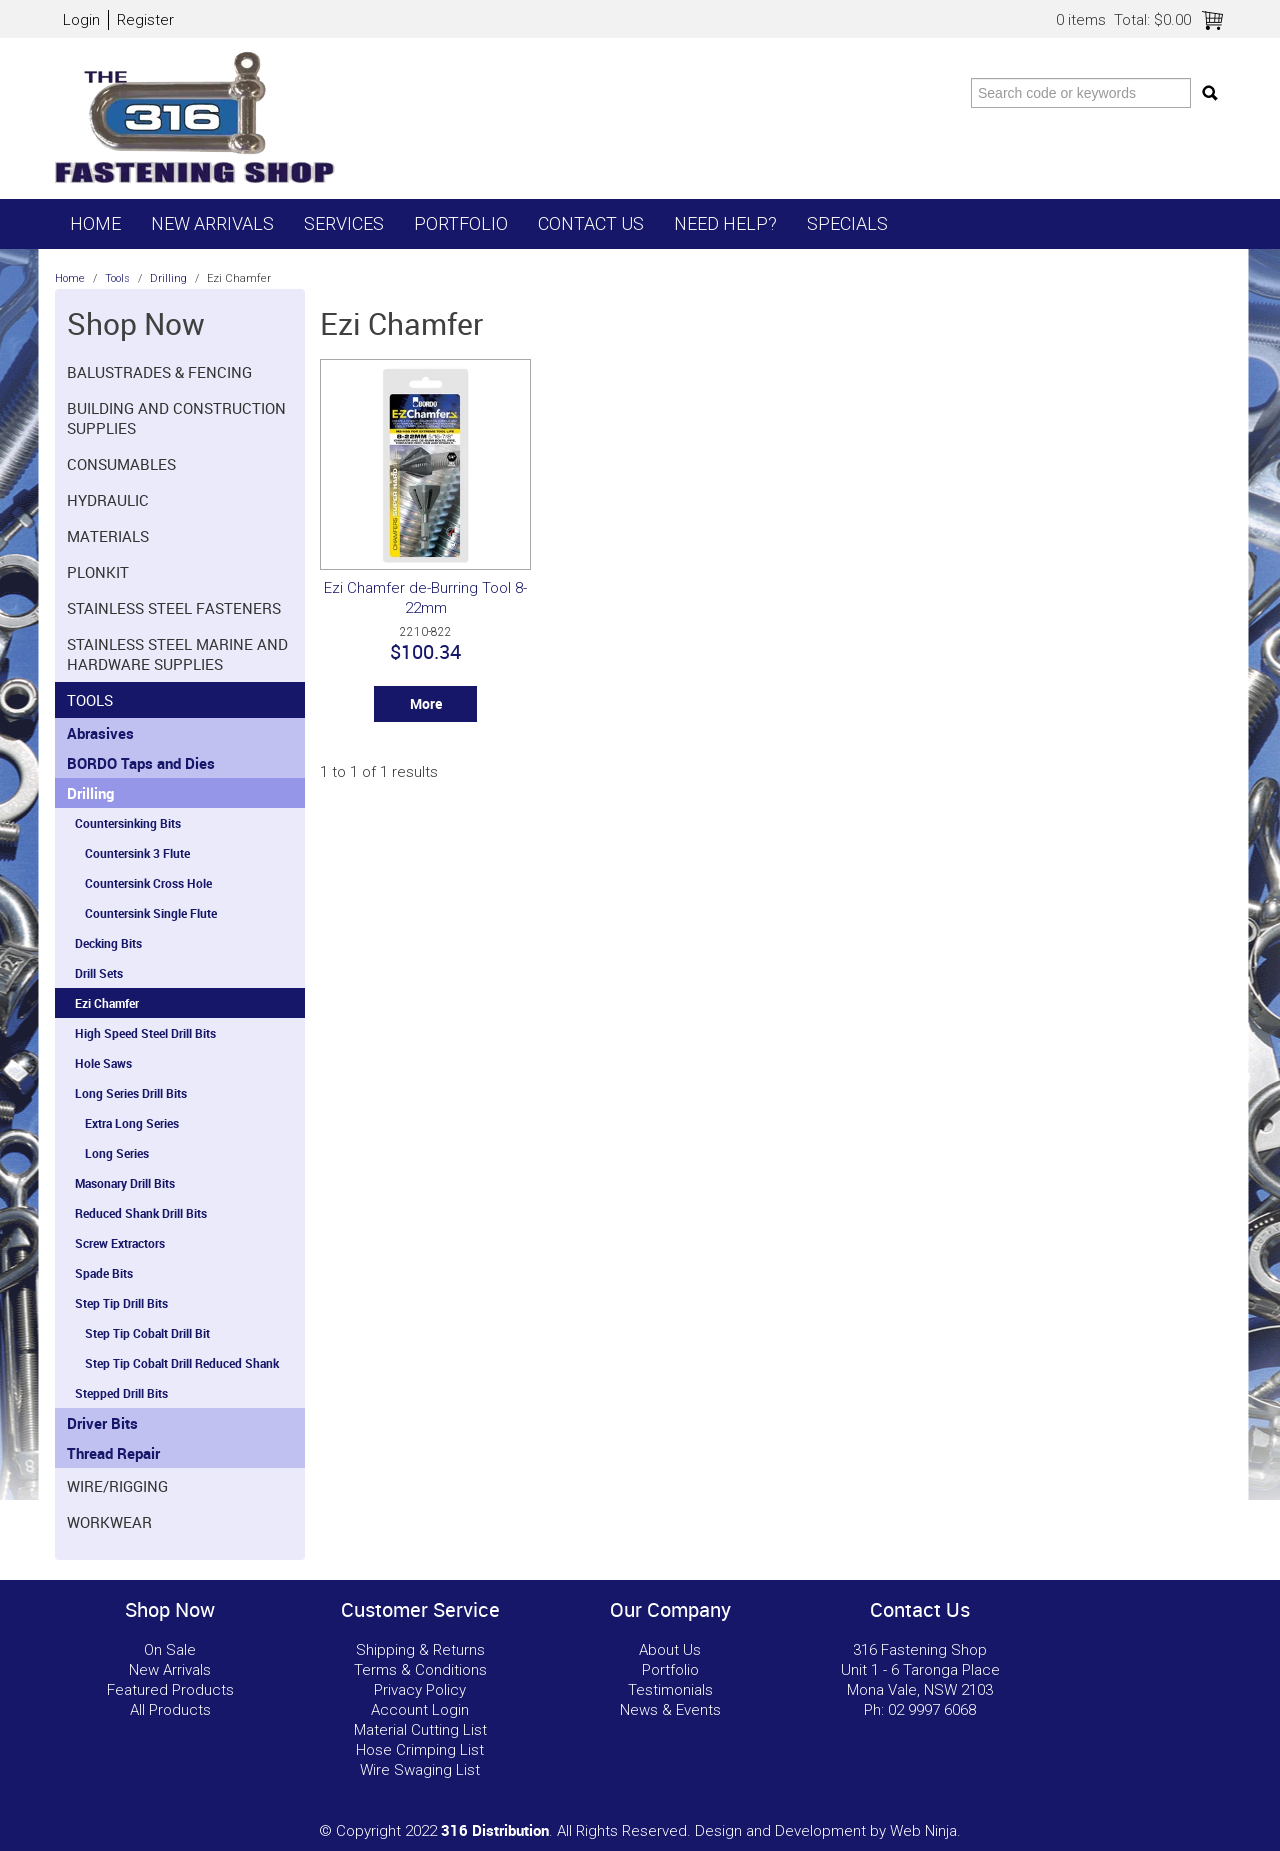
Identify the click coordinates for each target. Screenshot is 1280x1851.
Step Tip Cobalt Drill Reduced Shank (182, 1363)
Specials (847, 223)
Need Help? (725, 223)
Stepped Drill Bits (121, 1393)
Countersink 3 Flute (137, 853)
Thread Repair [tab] (113, 1453)
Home (95, 223)
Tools (117, 278)
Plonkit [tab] (98, 572)
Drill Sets (99, 973)
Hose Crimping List (420, 1750)
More (426, 704)
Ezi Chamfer (107, 1003)
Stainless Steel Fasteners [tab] (174, 608)
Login (81, 20)
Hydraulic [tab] (108, 500)
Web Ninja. (925, 1831)
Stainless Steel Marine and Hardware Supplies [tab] (177, 654)
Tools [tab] (90, 700)
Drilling (168, 278)
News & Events (670, 1710)
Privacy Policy (420, 1690)
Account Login (420, 1710)
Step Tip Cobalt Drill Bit (147, 1333)
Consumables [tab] (121, 464)
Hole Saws (103, 1063)
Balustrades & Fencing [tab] (159, 372)
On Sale (170, 1650)
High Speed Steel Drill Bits (145, 1033)
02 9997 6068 (932, 1710)
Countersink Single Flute (151, 913)
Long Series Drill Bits (131, 1093)
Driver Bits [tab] (102, 1423)
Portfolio (461, 223)
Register (145, 20)
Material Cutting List (420, 1730)
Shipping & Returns (420, 1650)
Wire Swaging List (420, 1770)
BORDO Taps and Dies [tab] (141, 763)
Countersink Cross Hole (148, 883)
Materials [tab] (108, 536)
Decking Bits (108, 943)
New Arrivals (212, 223)
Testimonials (670, 1690)
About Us (670, 1650)
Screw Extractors (120, 1243)
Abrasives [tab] (100, 733)
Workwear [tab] (109, 1522)
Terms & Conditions (420, 1670)
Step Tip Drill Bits (121, 1303)
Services (344, 223)
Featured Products (170, 1690)
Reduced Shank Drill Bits (141, 1213)
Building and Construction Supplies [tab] (176, 418)
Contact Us (591, 223)
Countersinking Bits (128, 823)
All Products (170, 1710)
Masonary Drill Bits (125, 1183)
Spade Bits (104, 1273)
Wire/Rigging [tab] (117, 1486)
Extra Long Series (132, 1123)
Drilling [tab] (90, 793)
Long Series (117, 1153)
